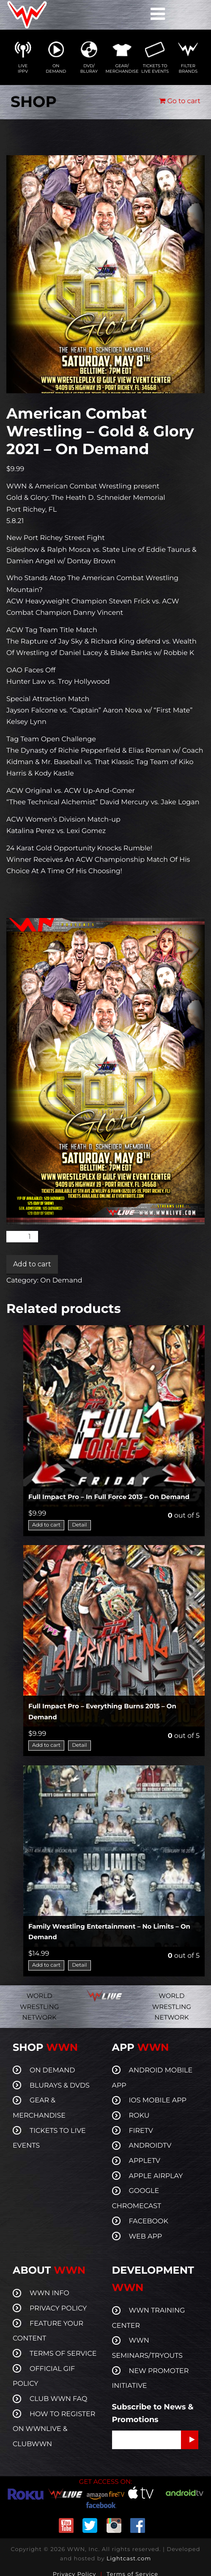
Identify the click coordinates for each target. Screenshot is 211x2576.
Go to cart (179, 101)
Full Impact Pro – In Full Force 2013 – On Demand (108, 1497)
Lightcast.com (129, 2558)
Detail (79, 1525)
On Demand (61, 1281)
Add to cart (32, 1264)
